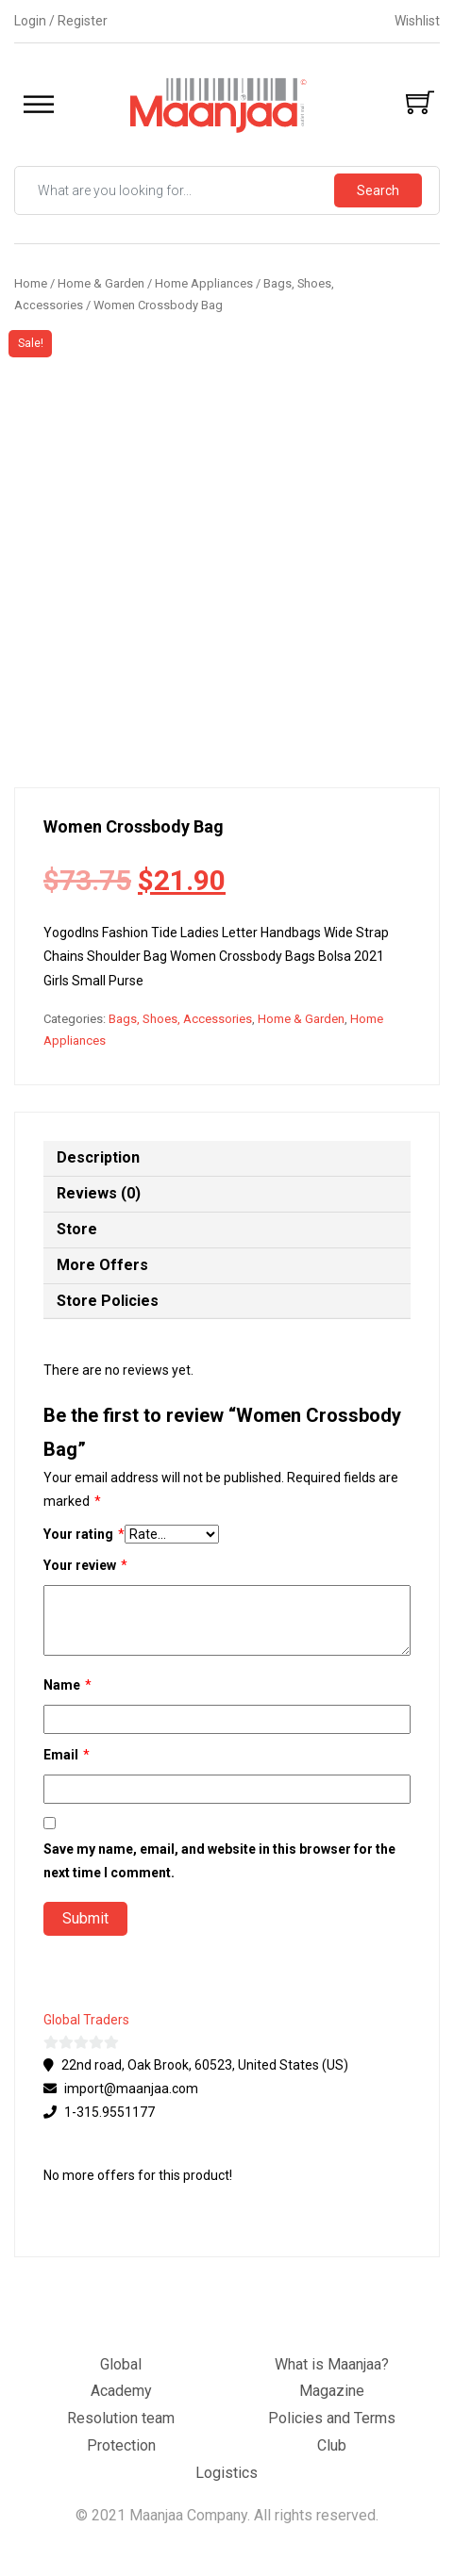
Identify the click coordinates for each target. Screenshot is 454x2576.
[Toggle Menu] (39, 105)
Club (331, 2445)
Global (121, 2364)
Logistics (226, 2473)
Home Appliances (204, 283)
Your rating (84, 1534)
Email (66, 1755)
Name (67, 1685)
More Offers (102, 1265)
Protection (121, 2445)
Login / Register (61, 20)
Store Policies (108, 1301)
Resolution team (121, 2418)
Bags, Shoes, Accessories (180, 1019)
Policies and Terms (331, 2418)
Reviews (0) (99, 1193)
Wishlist (417, 20)
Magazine (331, 2391)
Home (30, 283)
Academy (121, 2391)
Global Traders (86, 2019)
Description (98, 1157)
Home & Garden (101, 283)
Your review (85, 1565)
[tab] (227, 1159)
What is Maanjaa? (332, 2364)
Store (77, 1229)
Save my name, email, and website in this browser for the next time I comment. (219, 1860)
